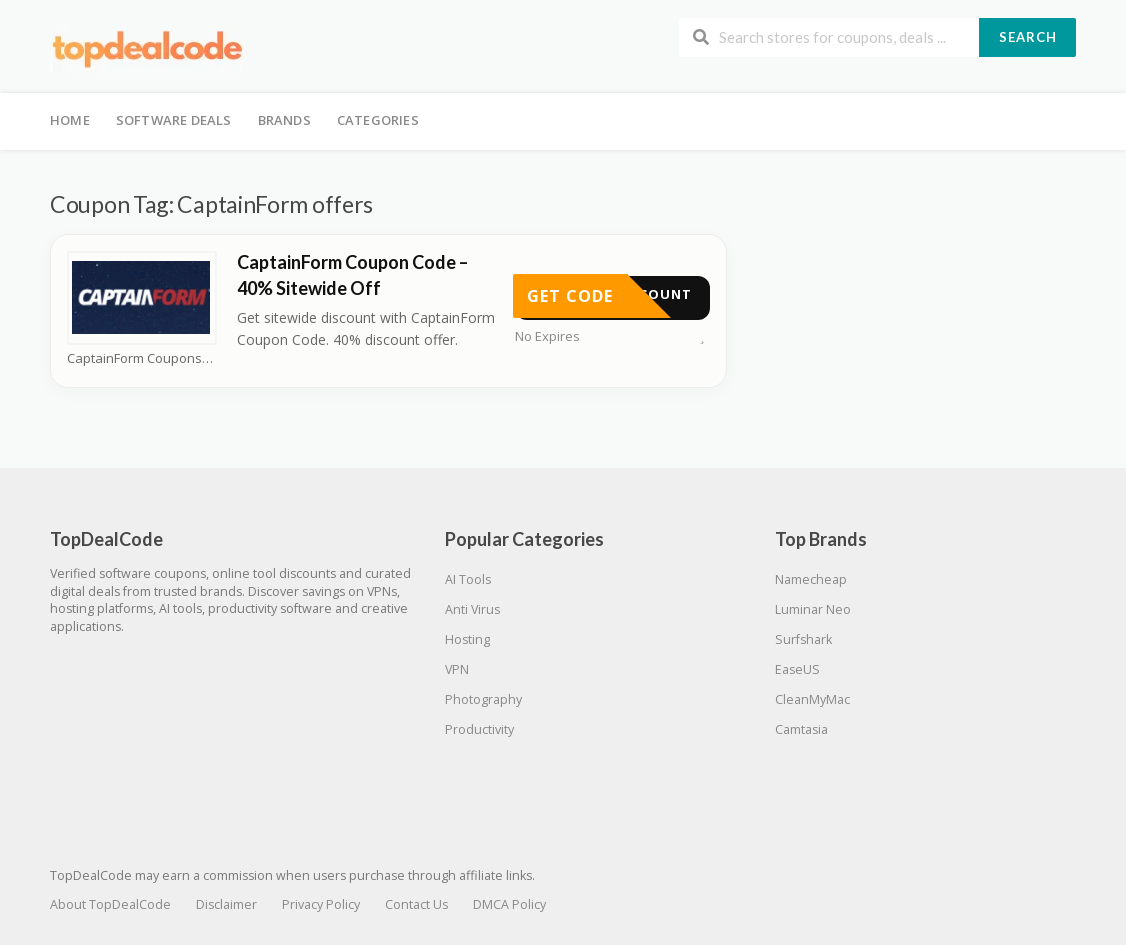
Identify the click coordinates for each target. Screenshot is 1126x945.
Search (1028, 37)
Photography (483, 699)
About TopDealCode (110, 904)
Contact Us (416, 904)
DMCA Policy (509, 904)
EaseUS (797, 669)
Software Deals (174, 120)
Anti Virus (472, 609)
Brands (284, 120)
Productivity (479, 729)
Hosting (467, 639)
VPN (457, 669)
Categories (378, 120)
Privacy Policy (321, 904)
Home (70, 120)
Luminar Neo (813, 609)
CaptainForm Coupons (140, 358)
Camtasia (801, 729)
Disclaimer (226, 904)
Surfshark (803, 639)
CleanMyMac (812, 699)
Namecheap (811, 579)
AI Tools (468, 579)
